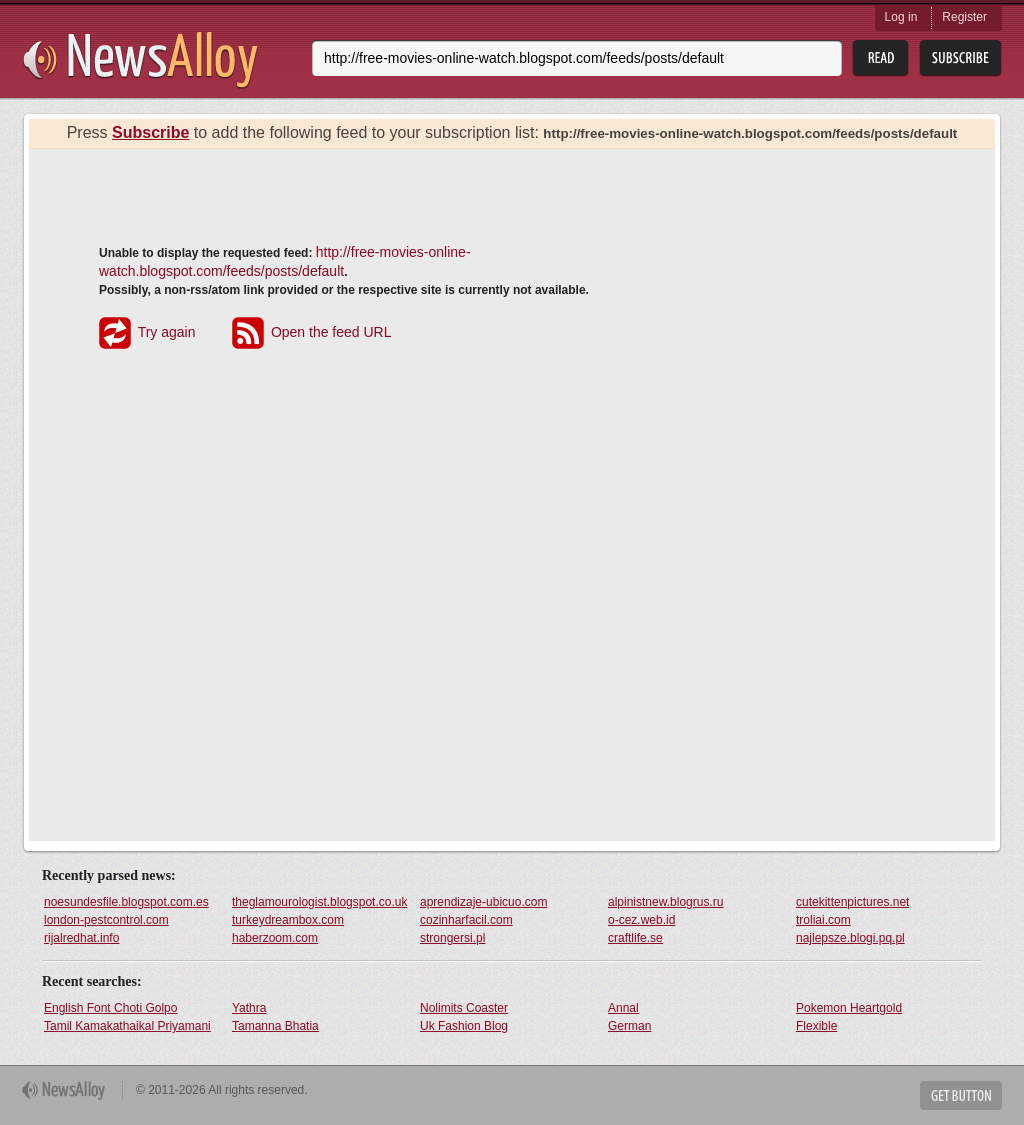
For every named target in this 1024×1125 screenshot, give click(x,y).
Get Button (961, 1095)
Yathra (249, 1008)
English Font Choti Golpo (110, 1008)
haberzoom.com (275, 938)
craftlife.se (635, 938)
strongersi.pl (452, 938)
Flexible (816, 1026)
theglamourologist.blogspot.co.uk (319, 902)
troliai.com (823, 920)
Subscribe (150, 132)
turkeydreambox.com (288, 920)
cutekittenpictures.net (852, 902)
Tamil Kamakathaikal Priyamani (127, 1026)
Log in (901, 17)
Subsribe (960, 58)
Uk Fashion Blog (464, 1026)
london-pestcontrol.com (106, 920)
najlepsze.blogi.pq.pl (850, 938)
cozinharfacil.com (466, 920)
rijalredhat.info (81, 938)
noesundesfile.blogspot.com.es (126, 902)
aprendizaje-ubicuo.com (483, 902)
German (629, 1026)
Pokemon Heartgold (849, 1008)
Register (964, 17)
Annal (623, 1008)
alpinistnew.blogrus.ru (665, 902)
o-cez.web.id (641, 920)
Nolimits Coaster (464, 1008)
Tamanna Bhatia (275, 1026)
